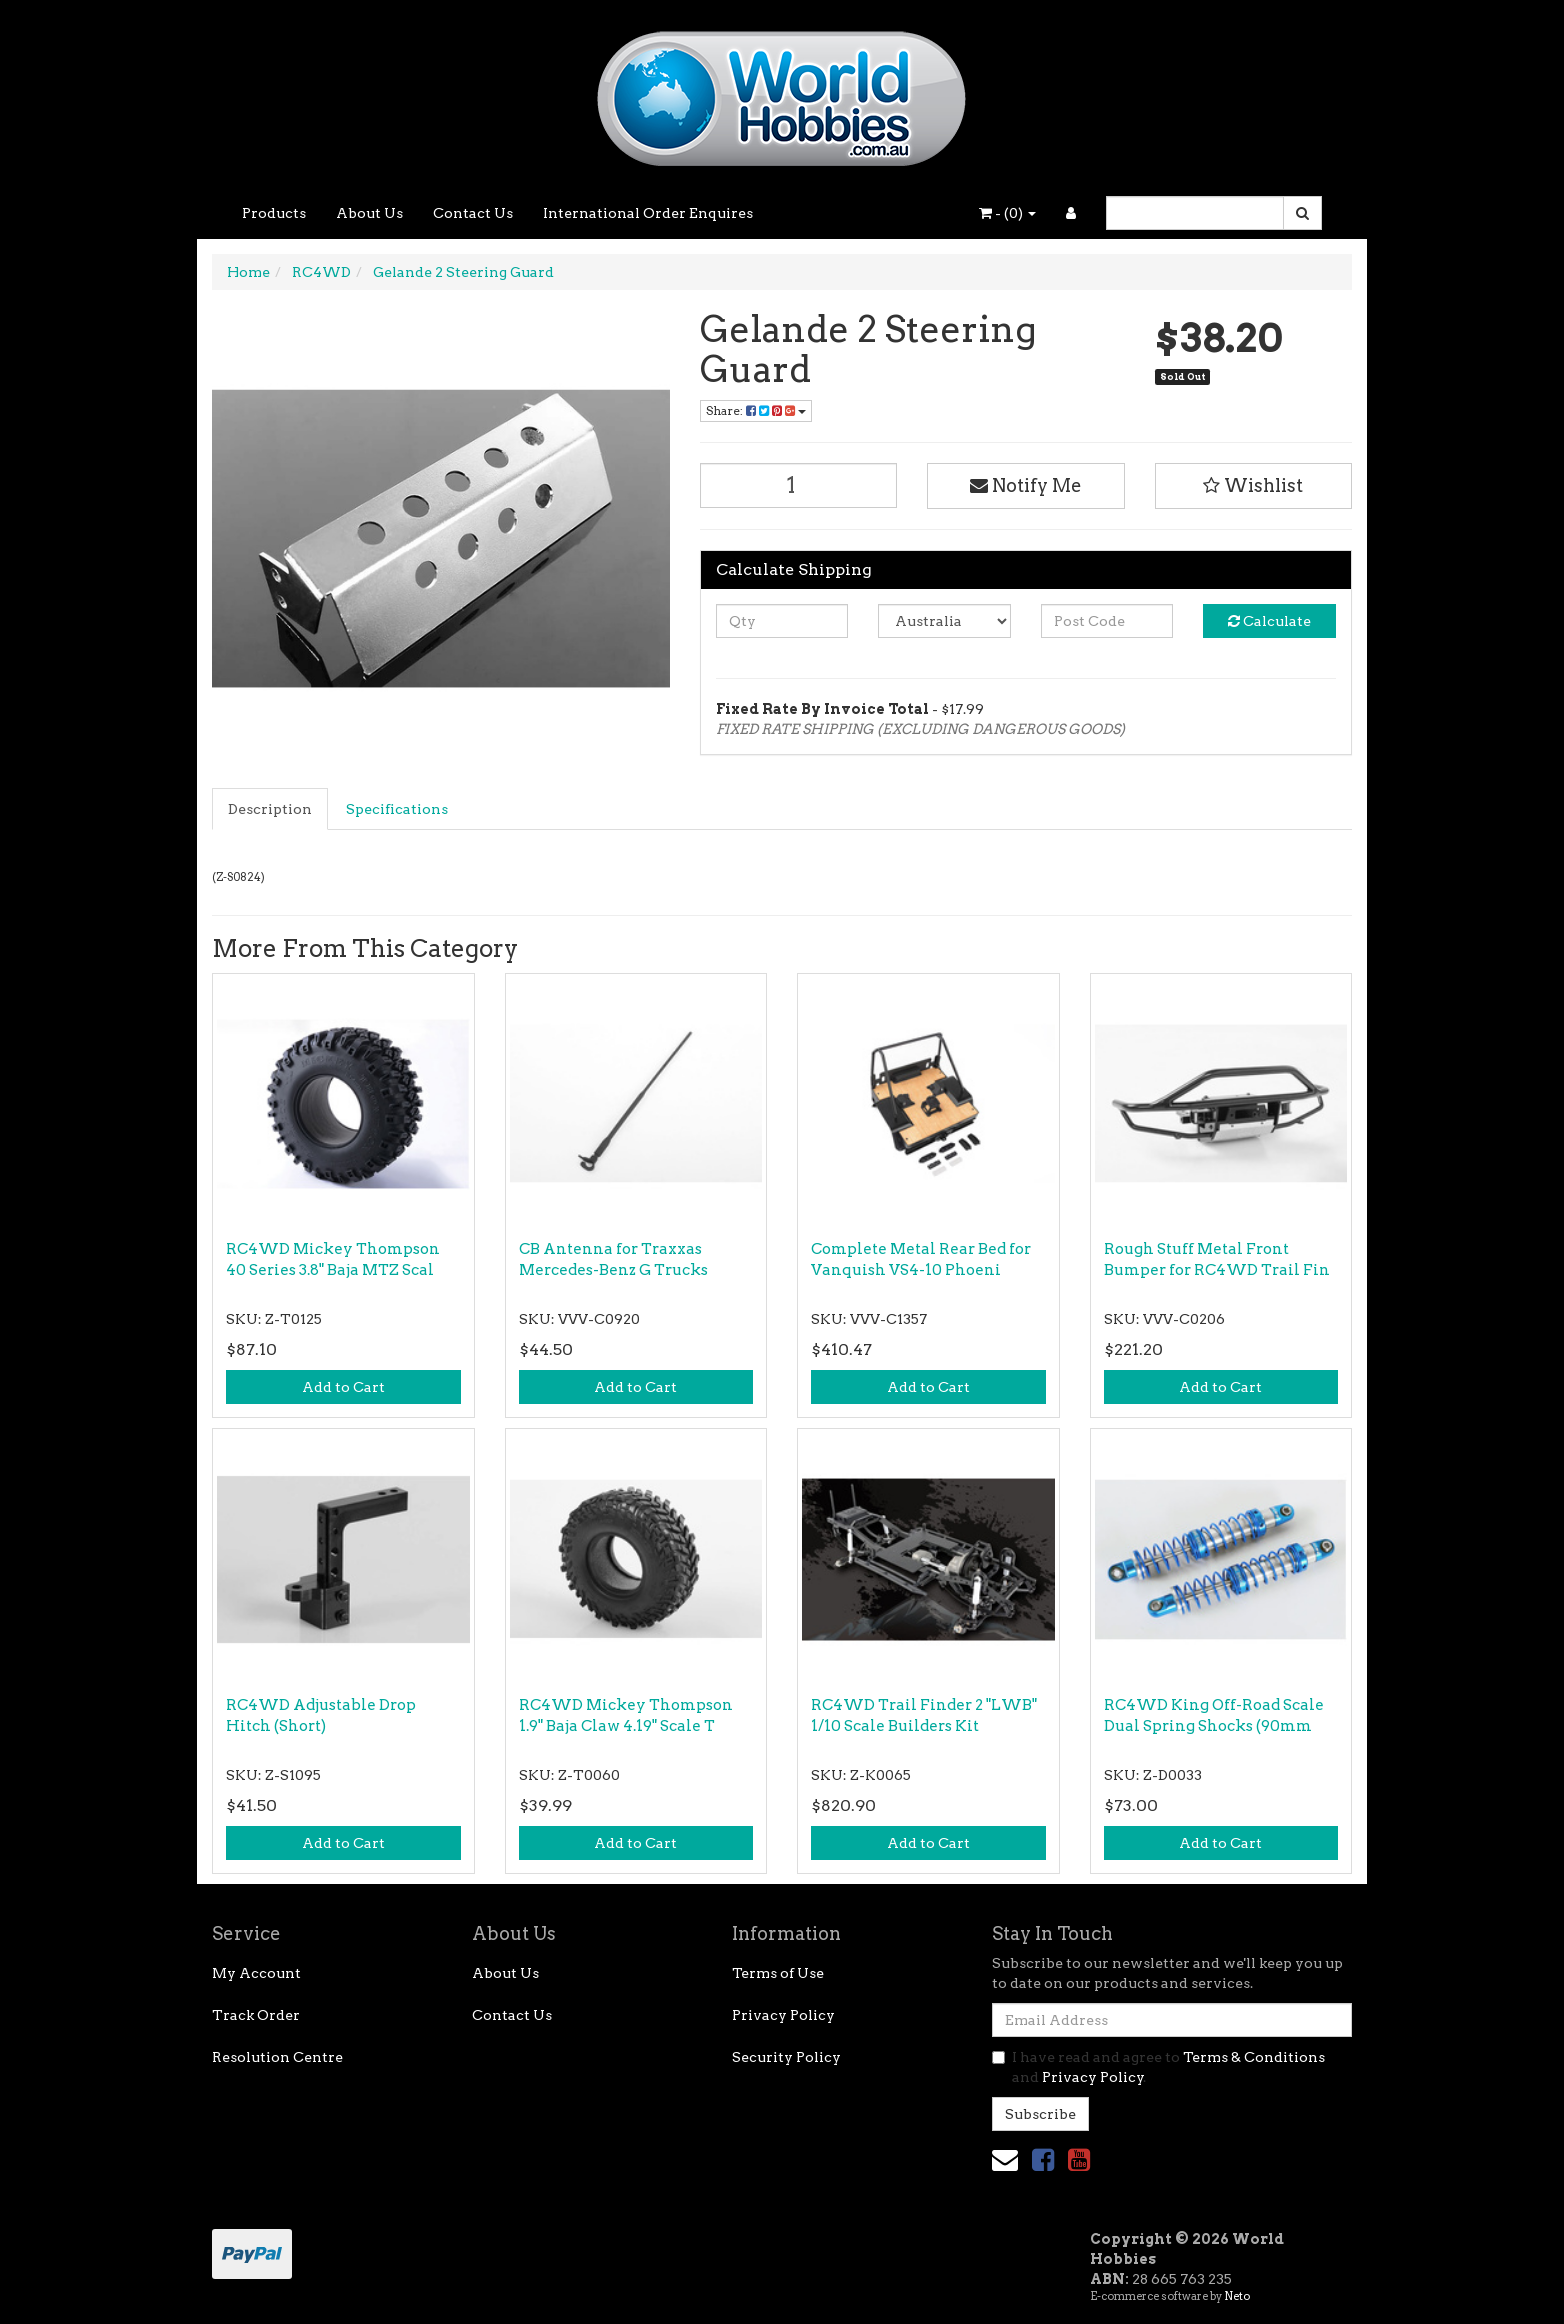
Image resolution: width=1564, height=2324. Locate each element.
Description (270, 809)
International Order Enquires (648, 213)
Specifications (397, 809)
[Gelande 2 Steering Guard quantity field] (799, 485)
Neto (1237, 2296)
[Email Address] (1172, 2020)
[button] (1254, 486)
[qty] (782, 621)
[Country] (944, 621)
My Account (256, 1973)
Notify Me (1026, 485)
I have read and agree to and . (1158, 2067)
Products (274, 213)
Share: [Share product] (756, 410)
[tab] (271, 809)
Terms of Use (778, 1973)
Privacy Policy (783, 2015)
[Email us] (1005, 2159)
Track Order (256, 2015)
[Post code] (1107, 621)
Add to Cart (343, 1387)
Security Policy (786, 2057)
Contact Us (473, 213)
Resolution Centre (277, 2057)
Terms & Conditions (1254, 2057)
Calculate (1269, 621)
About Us (369, 213)
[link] (1043, 2159)
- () (1007, 213)
